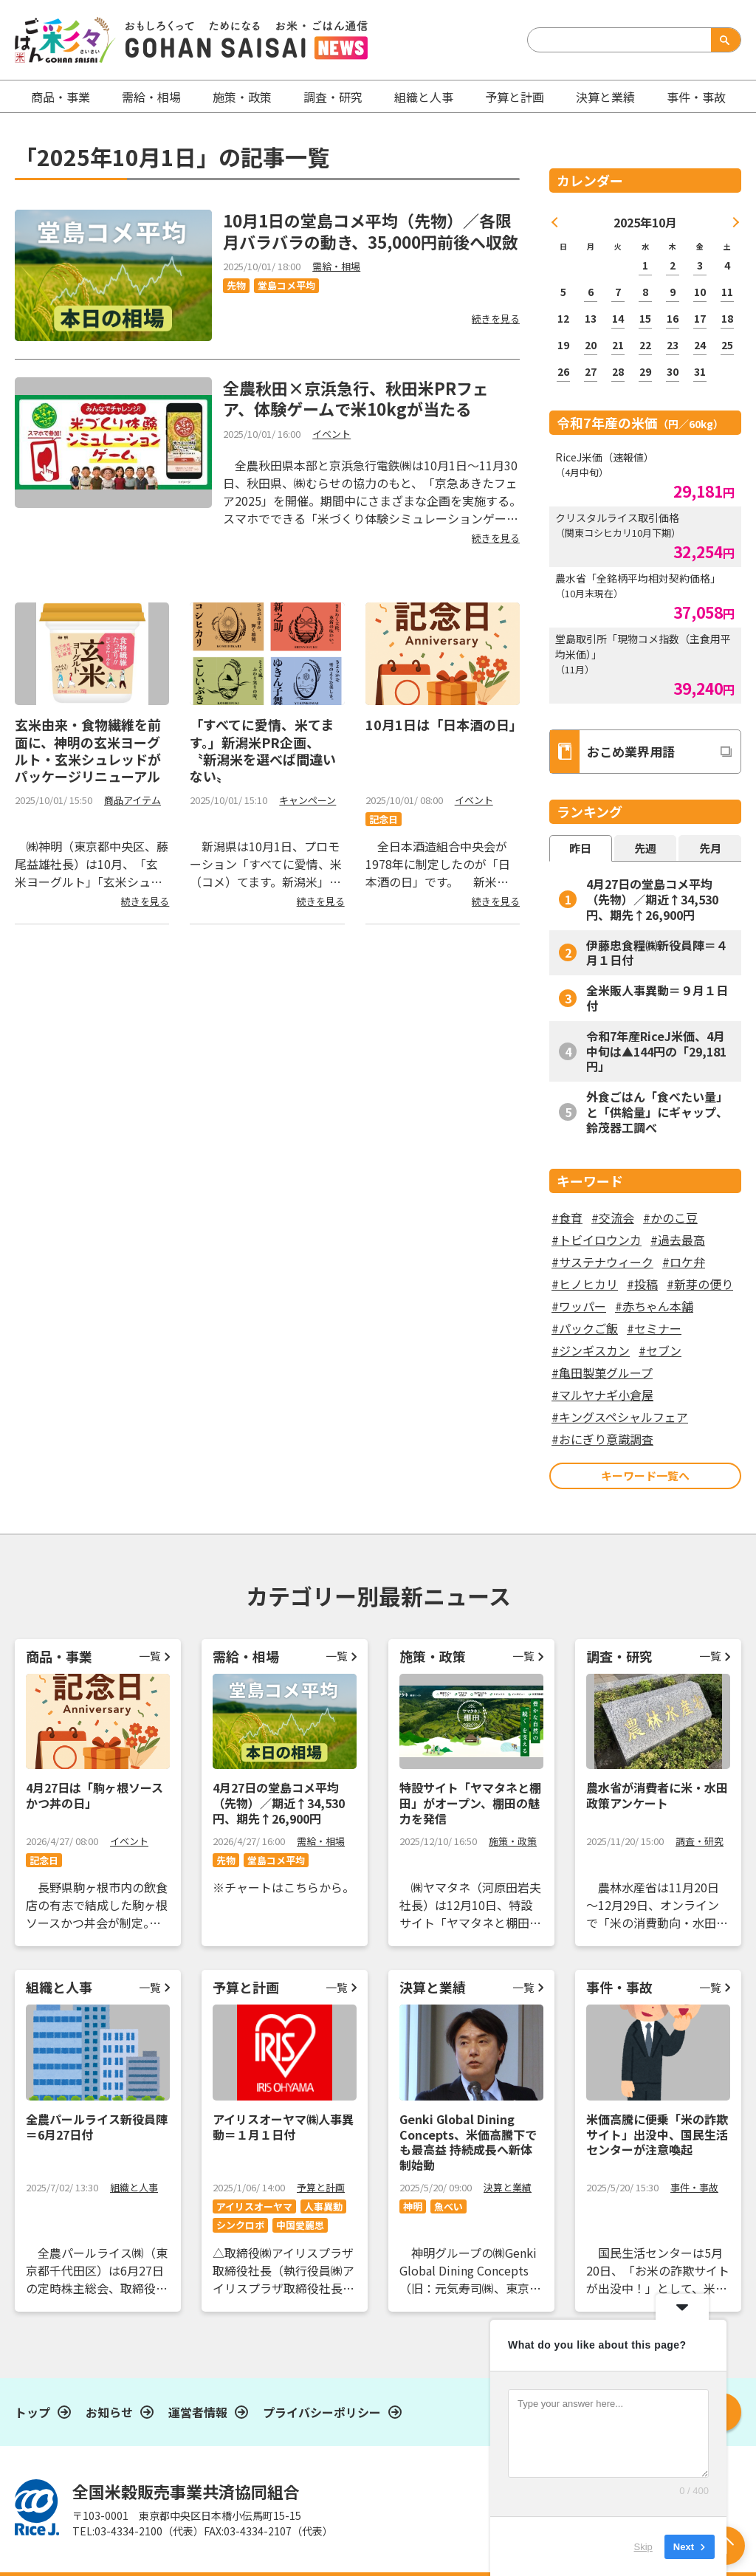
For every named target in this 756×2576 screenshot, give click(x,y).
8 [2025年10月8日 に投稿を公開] (645, 291)
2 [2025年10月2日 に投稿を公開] (673, 265)
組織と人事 (423, 97)
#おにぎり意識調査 (602, 1439)
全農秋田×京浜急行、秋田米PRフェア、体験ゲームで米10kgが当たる (356, 398)
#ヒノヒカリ (584, 1284)
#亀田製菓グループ (602, 1372)
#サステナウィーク (602, 1262)
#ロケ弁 (683, 1262)
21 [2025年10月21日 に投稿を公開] (618, 344)
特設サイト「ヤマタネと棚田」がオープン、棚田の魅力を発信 (470, 1803)
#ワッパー (578, 1306)
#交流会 (612, 1217)
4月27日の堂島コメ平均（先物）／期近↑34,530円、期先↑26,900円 (652, 899)
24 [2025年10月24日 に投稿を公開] (700, 344)
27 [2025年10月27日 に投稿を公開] (591, 371)
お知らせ (109, 2412)
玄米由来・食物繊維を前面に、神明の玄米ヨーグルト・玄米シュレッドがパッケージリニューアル (88, 750)
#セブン (660, 1350)
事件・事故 (694, 2187)
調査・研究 (332, 97)
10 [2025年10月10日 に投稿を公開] (700, 291)
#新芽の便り (700, 1284)
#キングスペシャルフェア (619, 1417)
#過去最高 (677, 1239)
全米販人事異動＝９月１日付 (657, 997)
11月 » (733, 222)
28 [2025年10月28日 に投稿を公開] (618, 371)
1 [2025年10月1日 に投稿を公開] (645, 265)
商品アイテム (132, 800)
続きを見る (496, 319)
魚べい (448, 2206)
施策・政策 (242, 97)
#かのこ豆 (670, 1217)
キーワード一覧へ (645, 1475)
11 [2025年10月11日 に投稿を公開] (727, 291)
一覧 (150, 1655)
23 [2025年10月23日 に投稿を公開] (672, 344)
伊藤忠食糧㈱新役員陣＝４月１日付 (657, 952)
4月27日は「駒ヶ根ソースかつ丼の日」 (94, 1795)
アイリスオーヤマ (254, 2206)
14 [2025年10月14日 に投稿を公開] (618, 318)
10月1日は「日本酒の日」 (444, 724)
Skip (643, 2546)
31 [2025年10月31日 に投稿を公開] (700, 371)
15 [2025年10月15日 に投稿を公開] (645, 318)
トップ (32, 2412)
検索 (723, 40)
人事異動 (323, 2206)
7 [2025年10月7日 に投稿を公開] (618, 291)
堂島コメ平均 (286, 285)
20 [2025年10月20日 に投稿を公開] (591, 344)
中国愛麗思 (300, 2225)
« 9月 (555, 222)
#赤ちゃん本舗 (654, 1306)
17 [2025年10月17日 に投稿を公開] (700, 318)
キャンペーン (307, 800)
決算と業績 (605, 97)
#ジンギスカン (590, 1350)
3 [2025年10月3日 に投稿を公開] (700, 265)
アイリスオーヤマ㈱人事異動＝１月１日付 (283, 2126)
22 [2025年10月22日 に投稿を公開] (645, 344)
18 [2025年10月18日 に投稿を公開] (727, 318)
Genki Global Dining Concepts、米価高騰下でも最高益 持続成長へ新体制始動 (468, 2142)
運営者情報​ (197, 2412)
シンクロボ (240, 2225)
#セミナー (654, 1328)
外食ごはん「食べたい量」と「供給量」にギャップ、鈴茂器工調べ (657, 1112)
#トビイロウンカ (596, 1239)
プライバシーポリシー (322, 2412)
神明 (412, 2206)
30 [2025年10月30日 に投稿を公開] (672, 371)
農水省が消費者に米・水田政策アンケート (657, 1795)
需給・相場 (151, 97)
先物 (236, 285)
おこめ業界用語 (612, 751)
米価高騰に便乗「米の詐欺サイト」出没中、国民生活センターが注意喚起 (657, 2134)
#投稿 (642, 1284)
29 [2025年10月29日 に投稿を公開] (645, 371)
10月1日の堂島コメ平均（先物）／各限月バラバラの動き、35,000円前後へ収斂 (370, 230)
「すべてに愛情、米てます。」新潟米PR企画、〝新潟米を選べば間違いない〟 (263, 750)
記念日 (383, 819)
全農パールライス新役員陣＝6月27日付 (97, 2126)
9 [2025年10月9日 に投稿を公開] (673, 291)
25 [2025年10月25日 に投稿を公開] (727, 344)
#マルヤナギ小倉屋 (602, 1395)
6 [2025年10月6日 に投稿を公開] (591, 291)
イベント (331, 434)
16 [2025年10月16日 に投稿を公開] (672, 318)
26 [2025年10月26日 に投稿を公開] (563, 371)
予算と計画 (514, 97)
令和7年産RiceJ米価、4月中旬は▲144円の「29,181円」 (656, 1051)
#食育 (567, 1217)
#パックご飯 (584, 1328)
